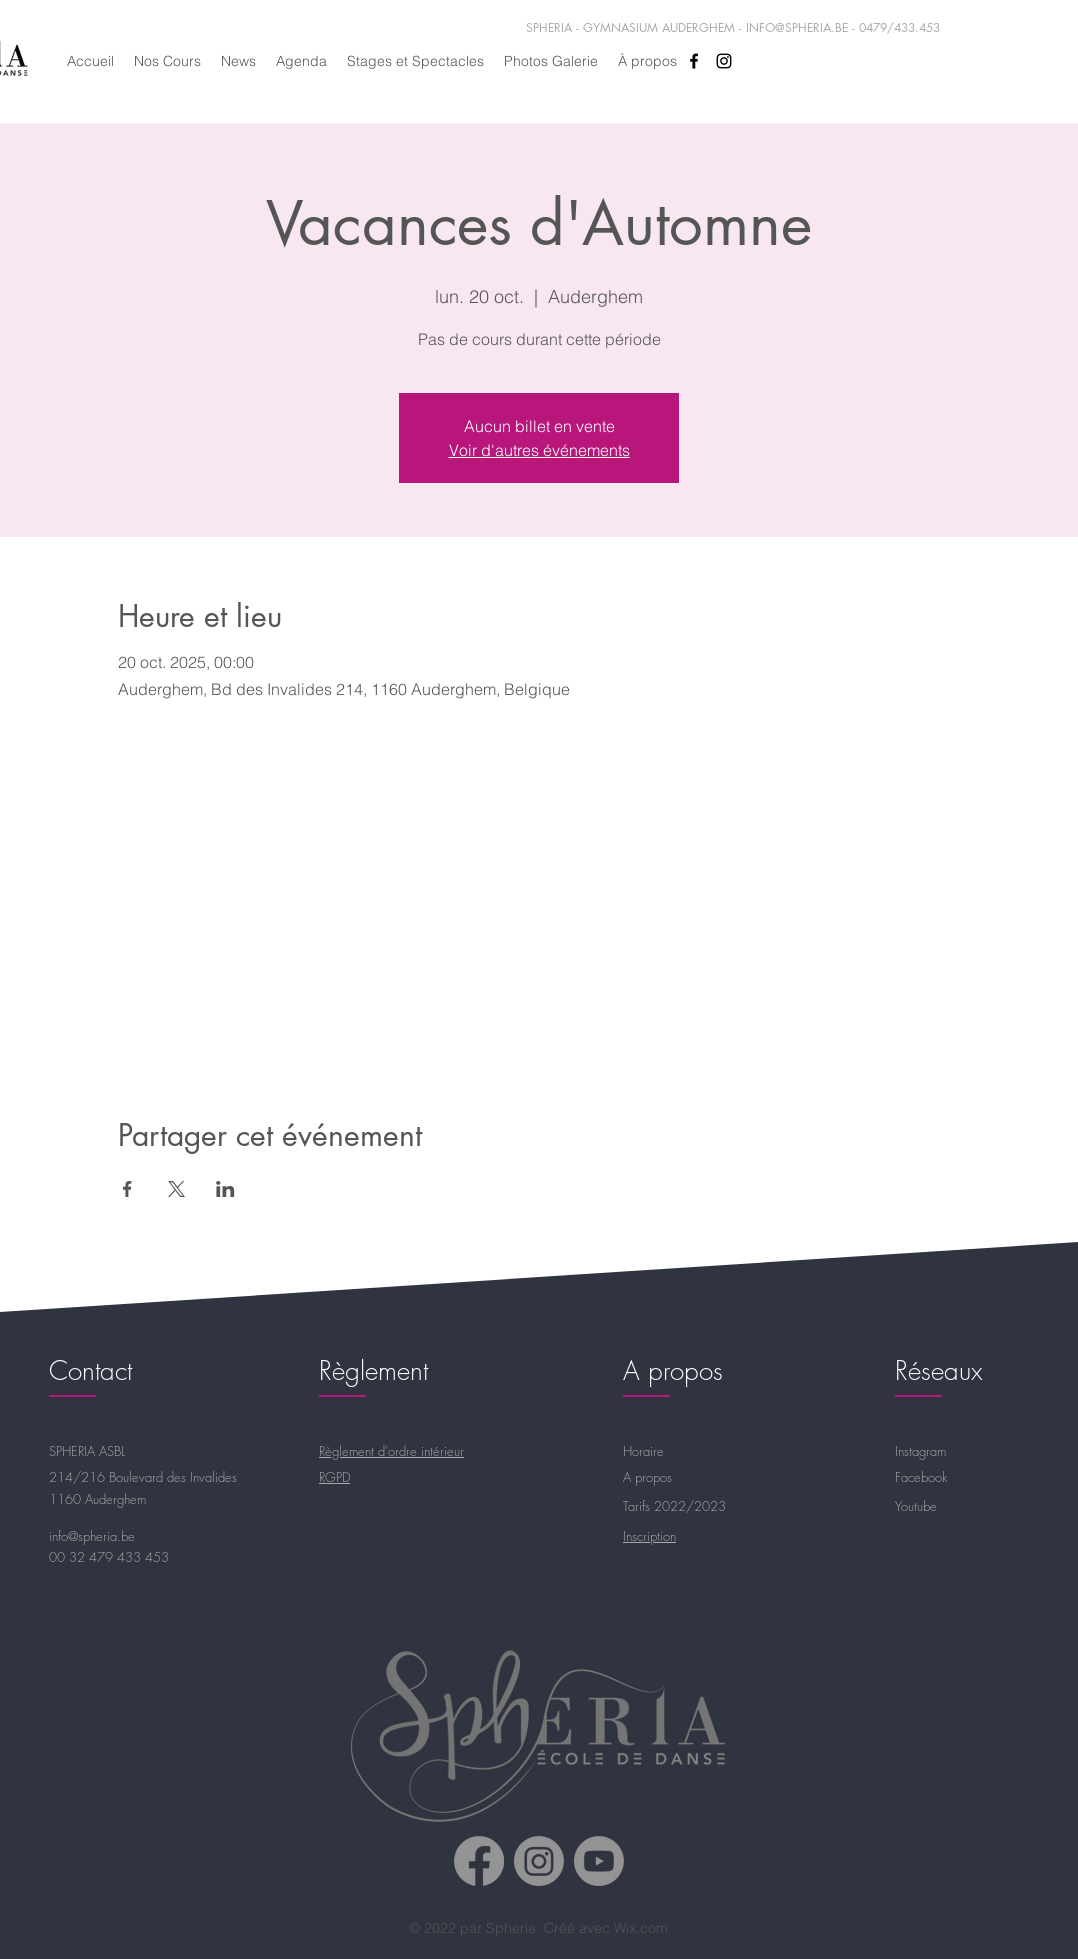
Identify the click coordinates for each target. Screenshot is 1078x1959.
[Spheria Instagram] (539, 1861)
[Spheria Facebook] (479, 1861)
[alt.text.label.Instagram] (724, 61)
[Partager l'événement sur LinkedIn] (225, 1189)
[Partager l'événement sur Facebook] (127, 1189)
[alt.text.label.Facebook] (694, 61)
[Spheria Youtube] (599, 1861)
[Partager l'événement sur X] (176, 1189)
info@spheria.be (92, 1536)
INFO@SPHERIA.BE (797, 27)
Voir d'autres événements (539, 450)
